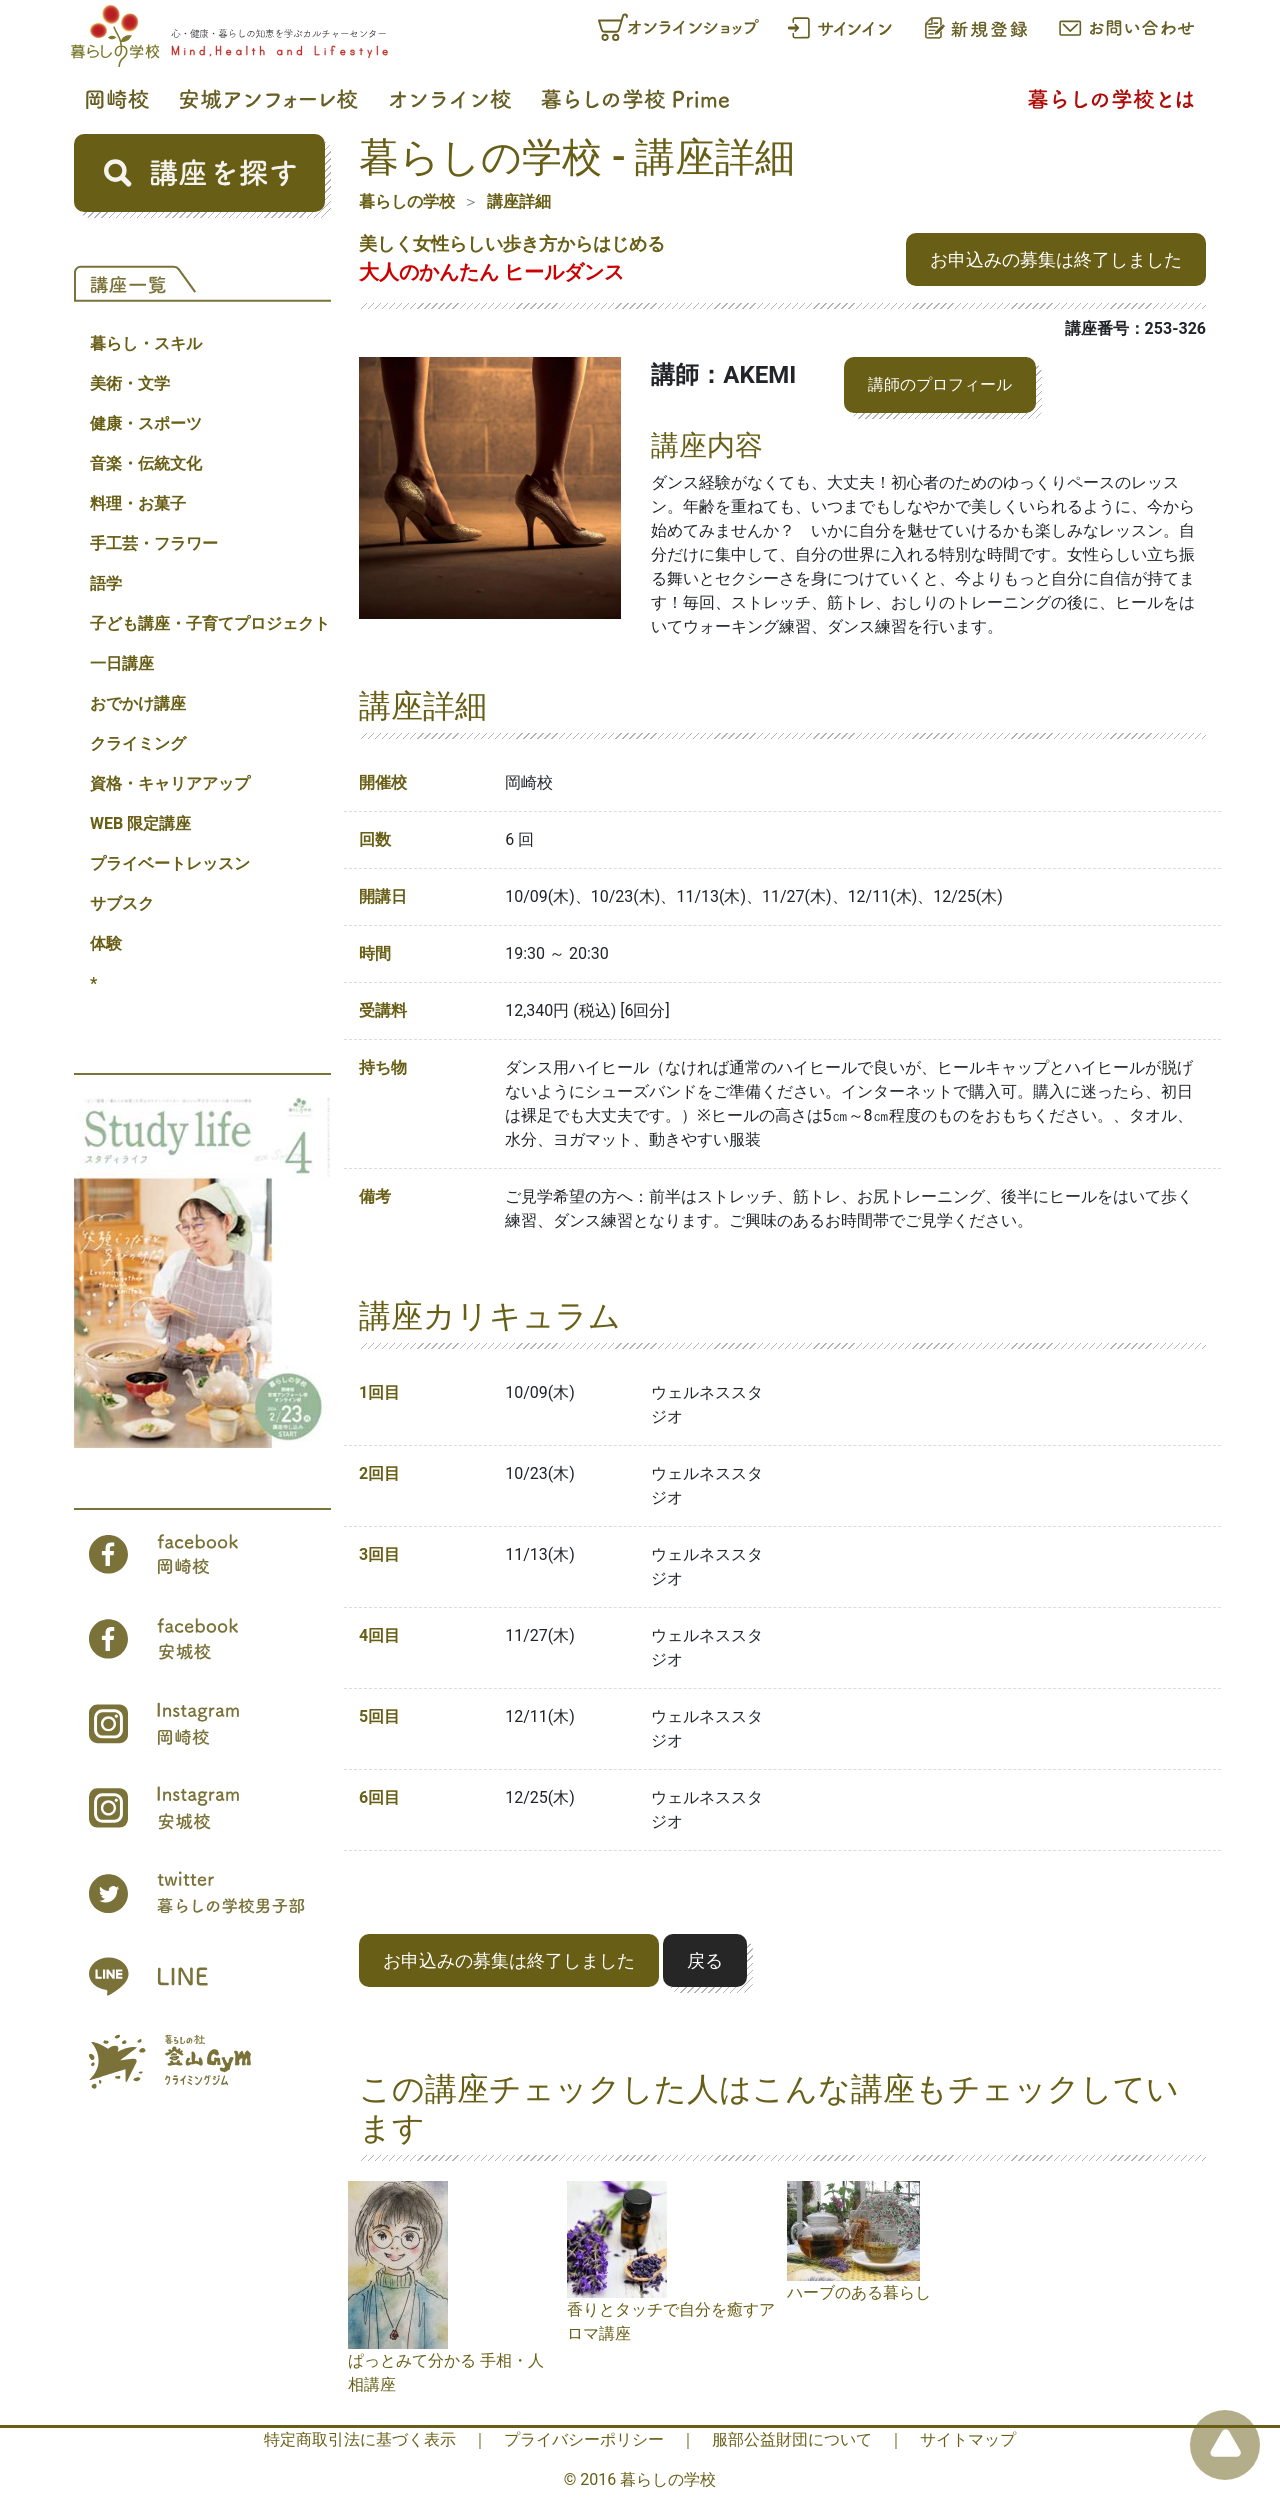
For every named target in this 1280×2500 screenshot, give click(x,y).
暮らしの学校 (407, 201)
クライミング (138, 743)
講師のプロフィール (940, 384)
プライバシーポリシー (584, 2439)
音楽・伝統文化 (146, 463)
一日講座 (122, 663)
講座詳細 (519, 201)
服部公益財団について (792, 2439)
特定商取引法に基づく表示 (360, 2439)
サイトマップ (968, 2439)
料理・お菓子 (138, 503)
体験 (106, 943)
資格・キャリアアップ (170, 783)
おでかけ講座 (138, 703)
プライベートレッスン (170, 863)
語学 (106, 583)
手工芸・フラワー (154, 543)
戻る (705, 1960)
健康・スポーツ (146, 423)
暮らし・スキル (146, 343)
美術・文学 (130, 383)
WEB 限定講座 (140, 823)
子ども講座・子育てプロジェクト (210, 623)
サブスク (122, 903)
